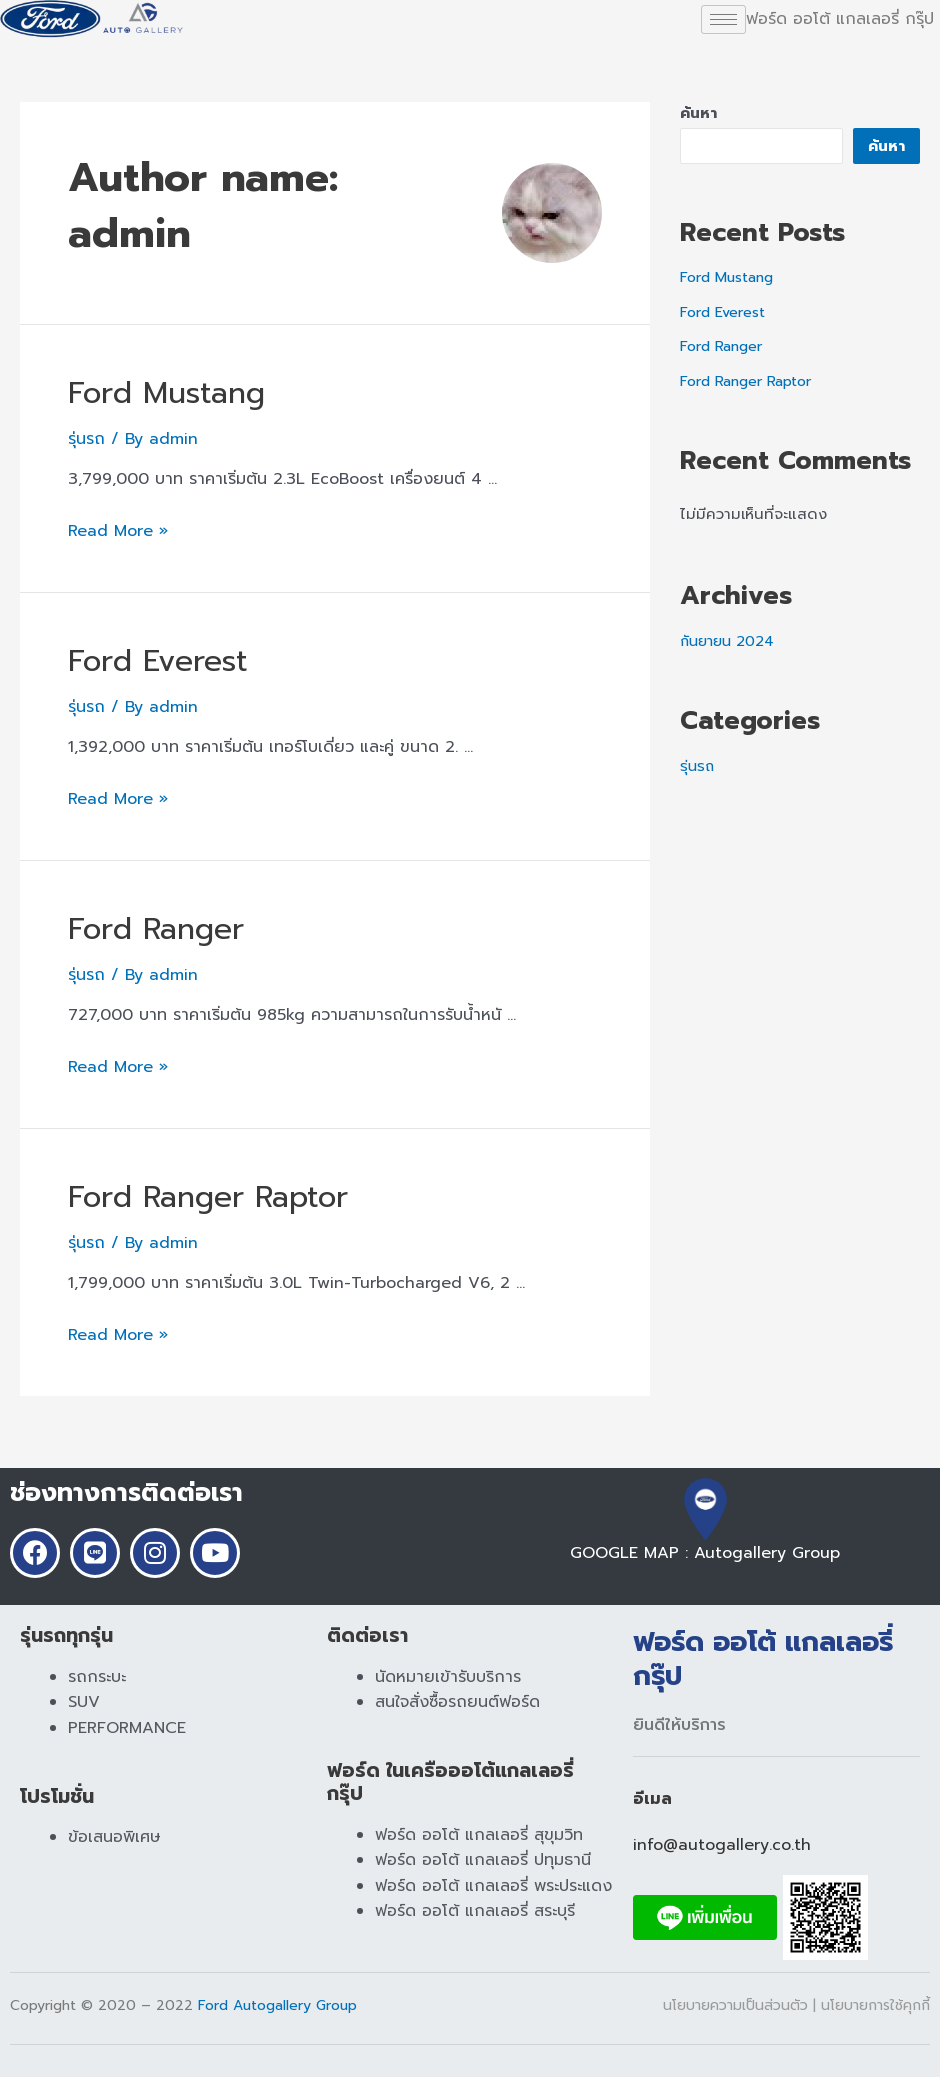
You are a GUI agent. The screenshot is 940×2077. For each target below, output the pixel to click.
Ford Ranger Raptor (208, 1197)
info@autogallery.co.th (722, 1845)
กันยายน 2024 (730, 641)
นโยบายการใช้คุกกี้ (875, 2005)
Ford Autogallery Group (277, 2005)
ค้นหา (698, 113)
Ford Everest (157, 661)
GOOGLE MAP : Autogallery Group (705, 1546)
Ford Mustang (166, 393)
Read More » (118, 531)
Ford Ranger (156, 929)
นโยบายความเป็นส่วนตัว (738, 2005)
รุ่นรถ (86, 439)
